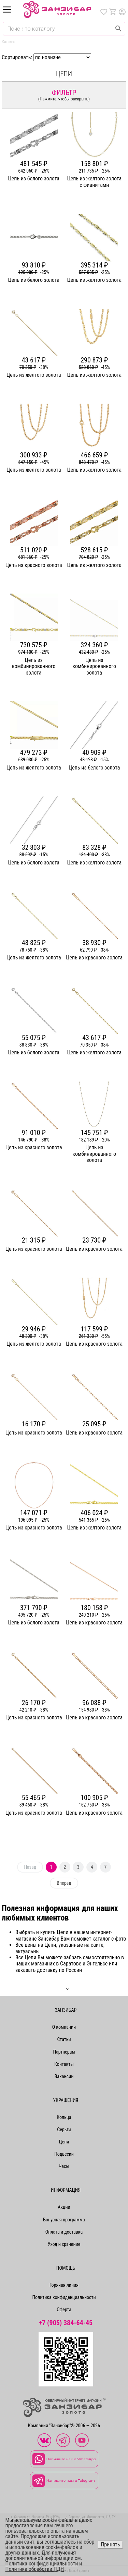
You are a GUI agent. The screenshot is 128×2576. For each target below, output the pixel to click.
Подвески (64, 2154)
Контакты (64, 2064)
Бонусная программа (64, 2219)
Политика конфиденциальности (64, 2297)
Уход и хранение (64, 2244)
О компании (64, 2027)
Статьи (64, 2039)
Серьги (64, 2129)
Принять (110, 2544)
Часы (64, 2166)
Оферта (64, 2309)
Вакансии (64, 2076)
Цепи (64, 2141)
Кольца (64, 2117)
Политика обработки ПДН (34, 2569)
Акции (64, 2207)
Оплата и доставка (64, 2232)
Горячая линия (64, 2285)
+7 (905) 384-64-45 (66, 2323)
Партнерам (64, 2052)
